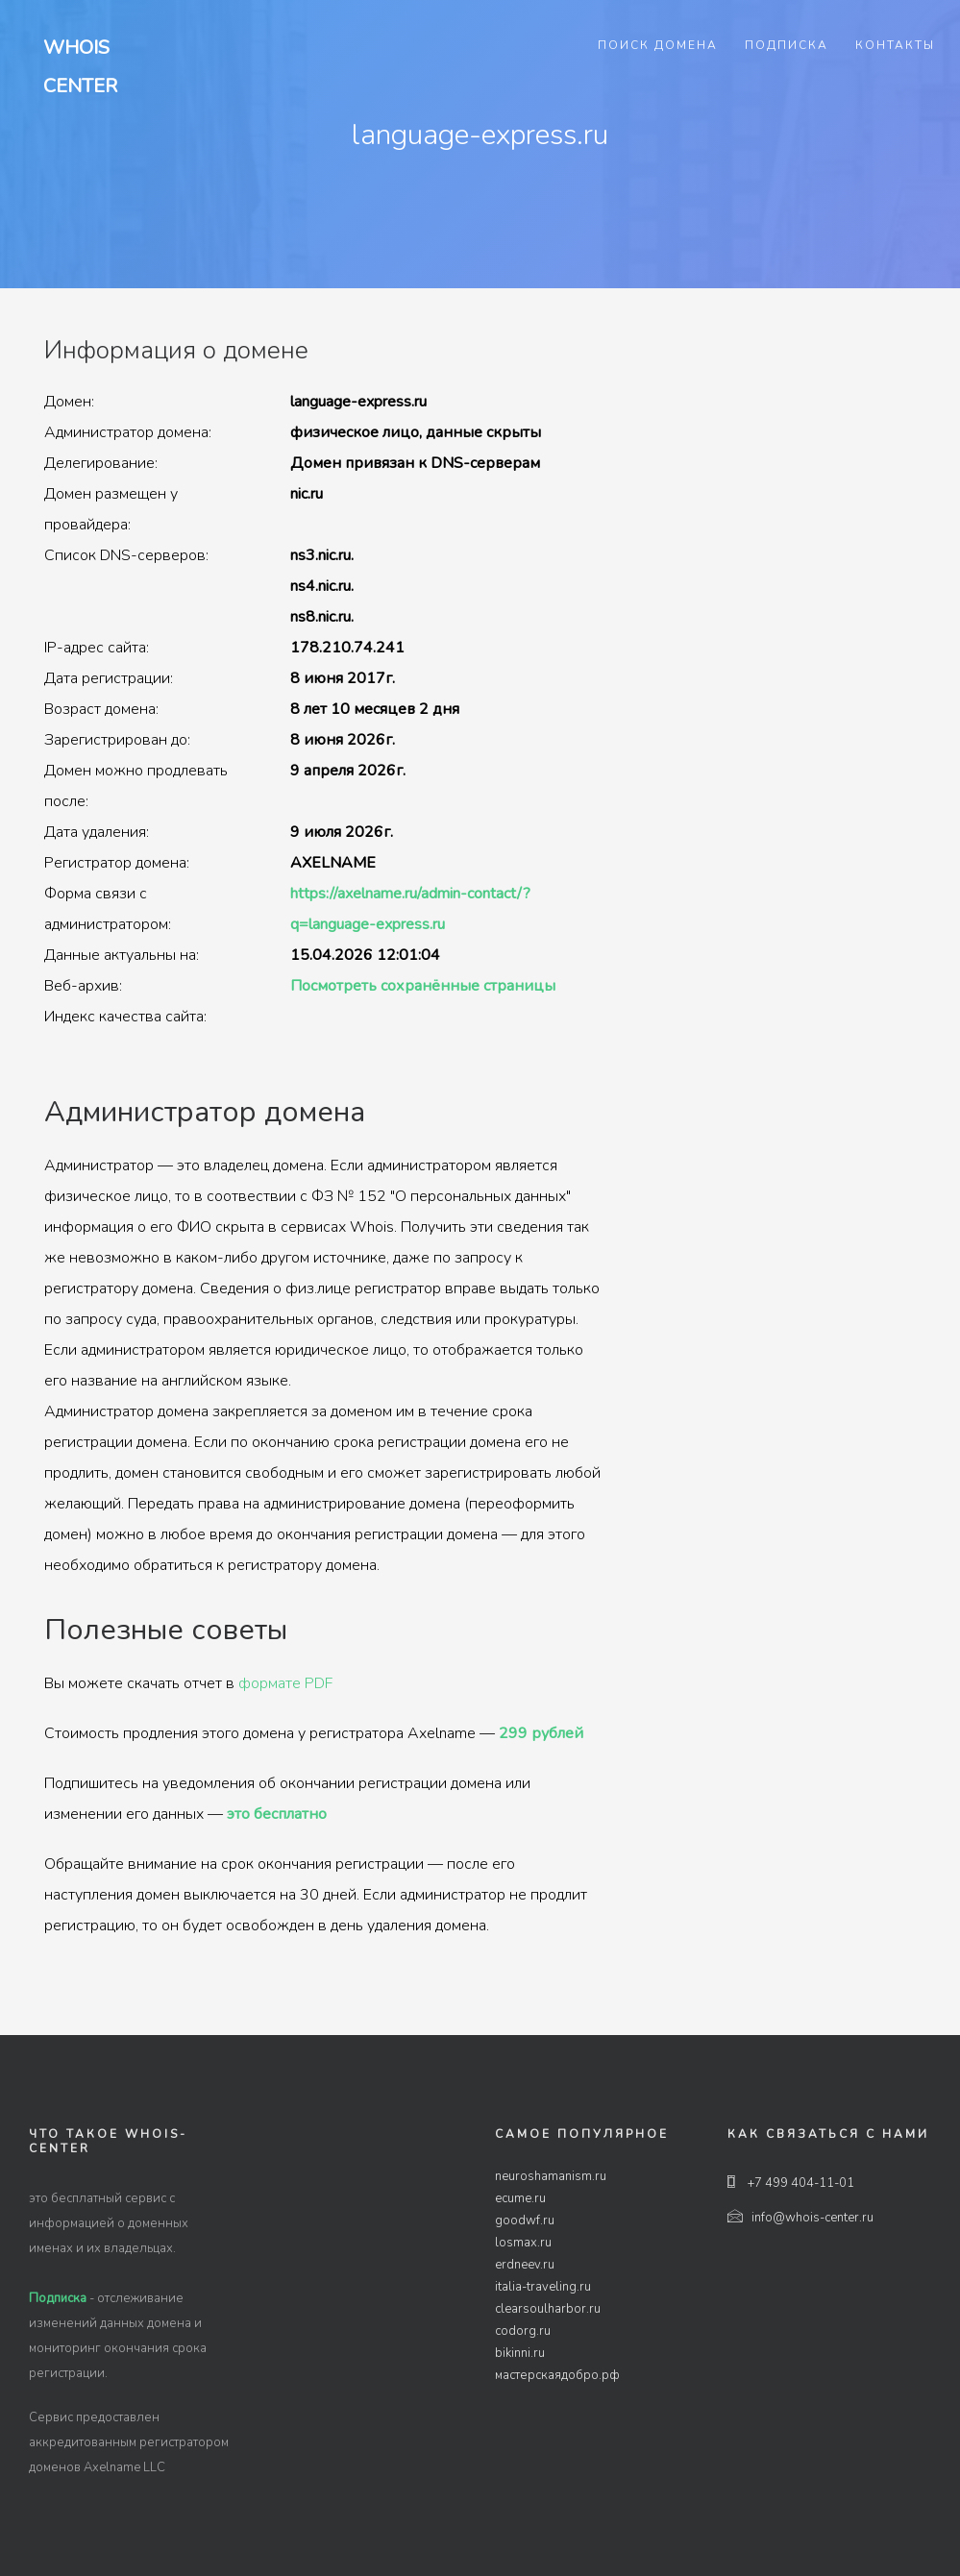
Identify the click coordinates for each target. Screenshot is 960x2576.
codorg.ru (523, 2331)
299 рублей (541, 1733)
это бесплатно (277, 1814)
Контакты (895, 45)
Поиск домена (658, 45)
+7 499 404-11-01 (790, 2183)
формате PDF (285, 1683)
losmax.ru (523, 2242)
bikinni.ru (520, 2353)
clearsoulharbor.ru (548, 2309)
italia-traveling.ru (543, 2286)
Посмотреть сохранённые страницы (422, 985)
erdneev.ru (524, 2264)
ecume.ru (520, 2198)
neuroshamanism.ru (550, 2176)
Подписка (786, 45)
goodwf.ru (524, 2220)
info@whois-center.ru (800, 2217)
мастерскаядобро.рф (557, 2375)
